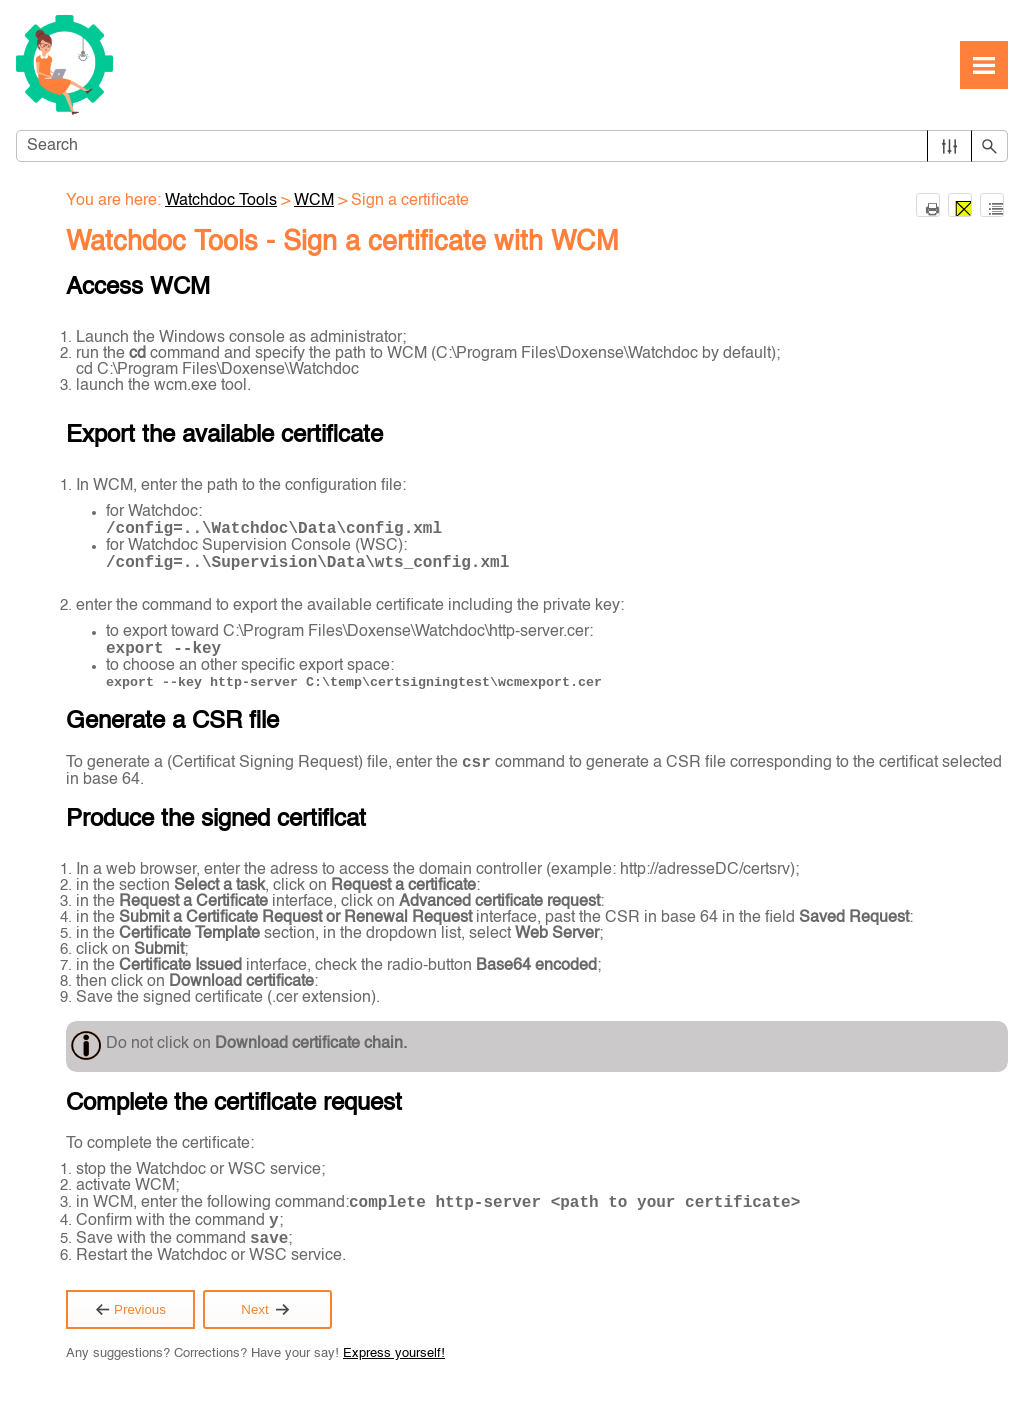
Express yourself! (394, 1353)
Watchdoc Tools (221, 201)
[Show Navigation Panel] (984, 65)
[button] (949, 146)
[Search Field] (512, 146)
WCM (314, 201)
